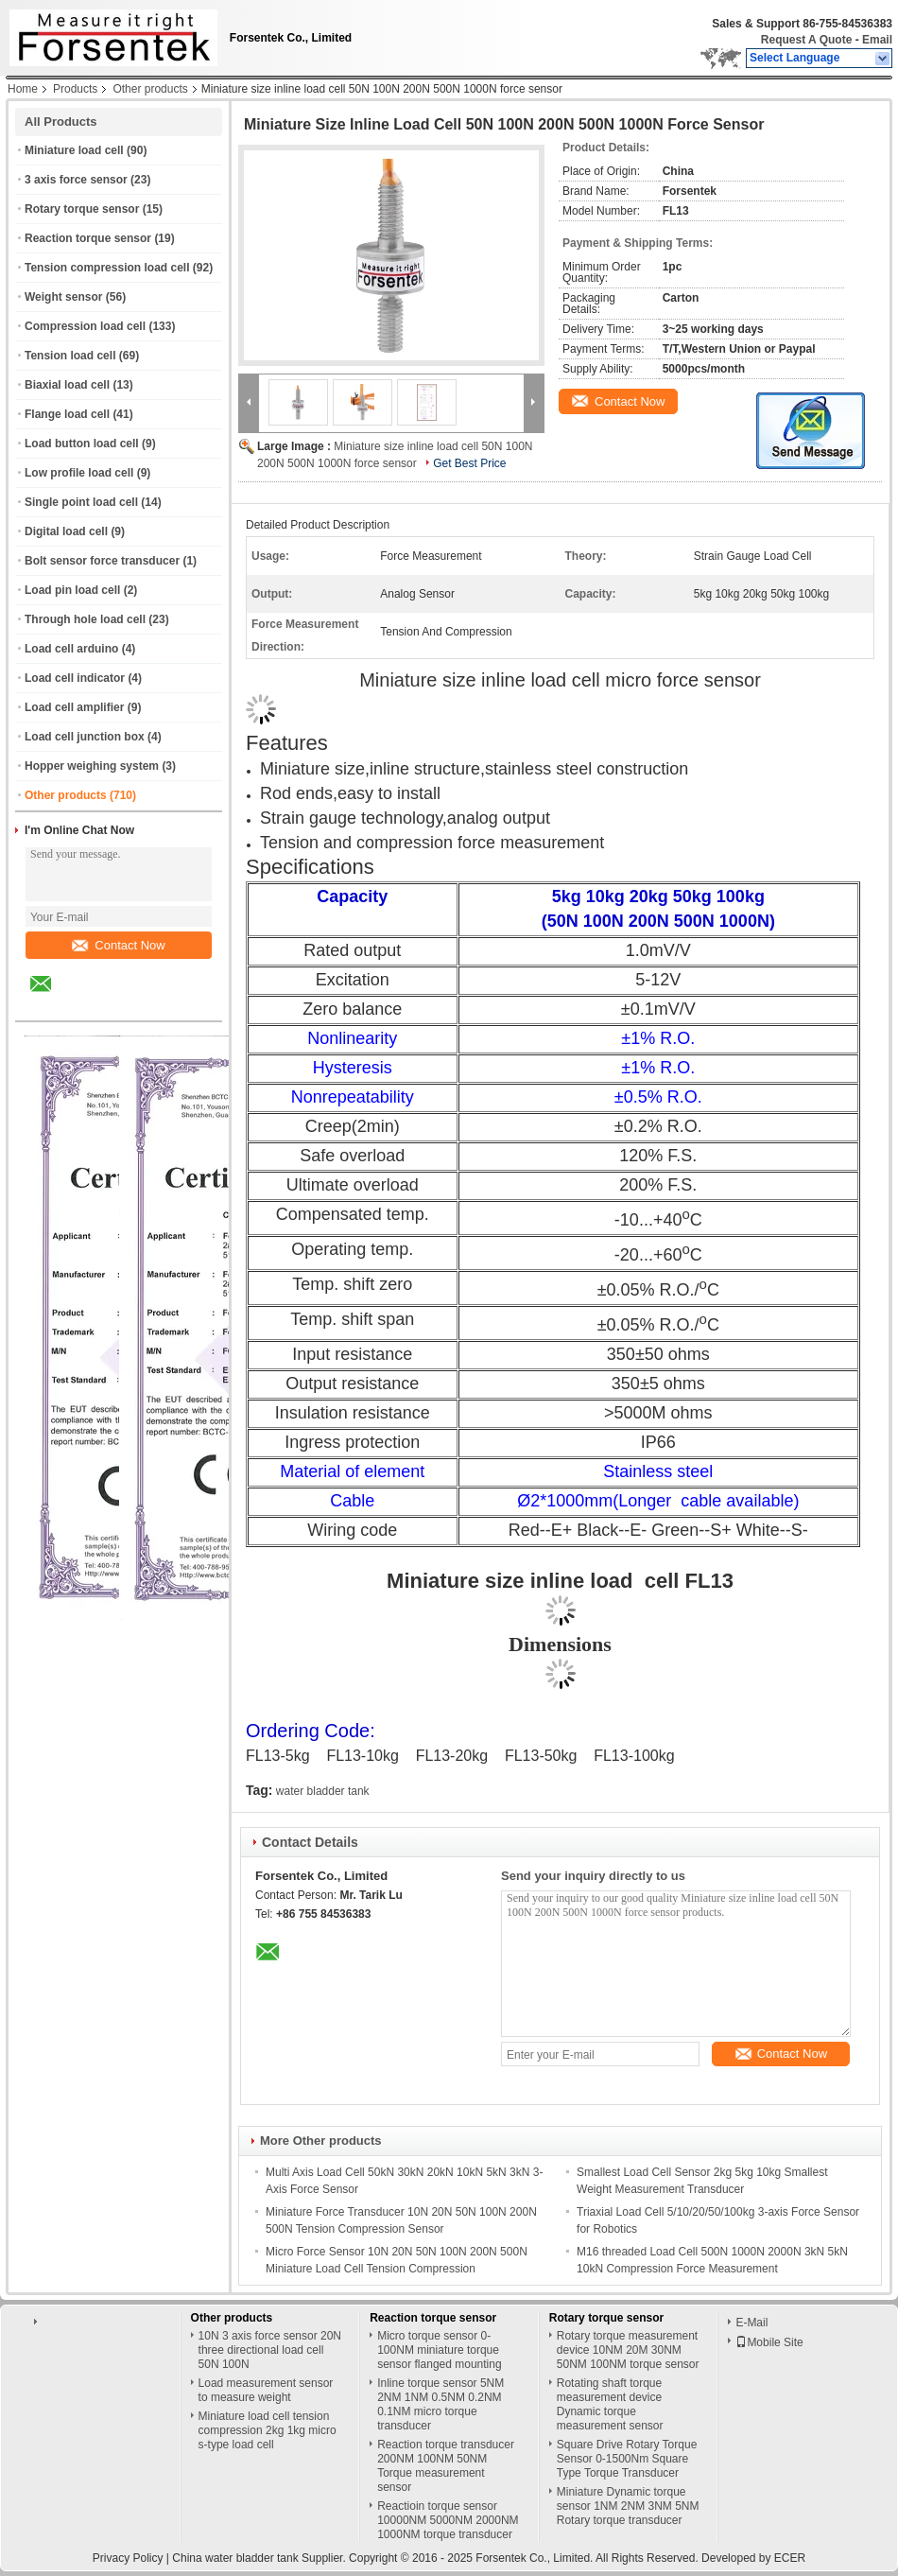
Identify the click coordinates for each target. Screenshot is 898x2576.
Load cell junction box (85, 736)
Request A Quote (806, 39)
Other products (149, 89)
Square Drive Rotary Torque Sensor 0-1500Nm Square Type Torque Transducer (627, 2459)
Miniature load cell (74, 150)
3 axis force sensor (76, 179)
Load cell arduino (71, 648)
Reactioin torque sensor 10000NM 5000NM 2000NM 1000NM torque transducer (447, 2520)
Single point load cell (81, 502)
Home (23, 89)
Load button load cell (82, 443)
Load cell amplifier (74, 707)
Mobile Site (769, 2342)
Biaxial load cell (67, 385)
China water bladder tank (235, 2558)
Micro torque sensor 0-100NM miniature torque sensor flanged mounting (439, 2350)
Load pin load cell (72, 590)
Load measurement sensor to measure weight (266, 2390)
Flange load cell (67, 414)
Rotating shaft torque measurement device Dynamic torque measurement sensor (610, 2404)
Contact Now (118, 945)
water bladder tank (323, 1791)
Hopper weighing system (92, 766)
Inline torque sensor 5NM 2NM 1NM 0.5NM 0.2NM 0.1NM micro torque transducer (440, 2404)
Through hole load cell (85, 619)
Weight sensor (63, 297)
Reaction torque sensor (88, 238)
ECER (789, 2558)
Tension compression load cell (107, 267)
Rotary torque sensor (82, 209)
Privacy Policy (128, 2558)
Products (75, 89)
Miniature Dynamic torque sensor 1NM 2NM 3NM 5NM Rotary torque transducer (628, 2506)
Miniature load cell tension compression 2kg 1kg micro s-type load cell (268, 2430)
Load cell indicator (75, 678)
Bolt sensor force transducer (102, 560)
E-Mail (751, 2322)
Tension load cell (70, 355)
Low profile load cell (79, 472)
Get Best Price (469, 463)
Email (877, 39)
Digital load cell (66, 531)
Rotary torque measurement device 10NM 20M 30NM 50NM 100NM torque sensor (628, 2350)
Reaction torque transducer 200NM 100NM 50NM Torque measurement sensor (445, 2466)
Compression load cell (85, 326)
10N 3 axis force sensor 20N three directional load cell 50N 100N (270, 2350)
